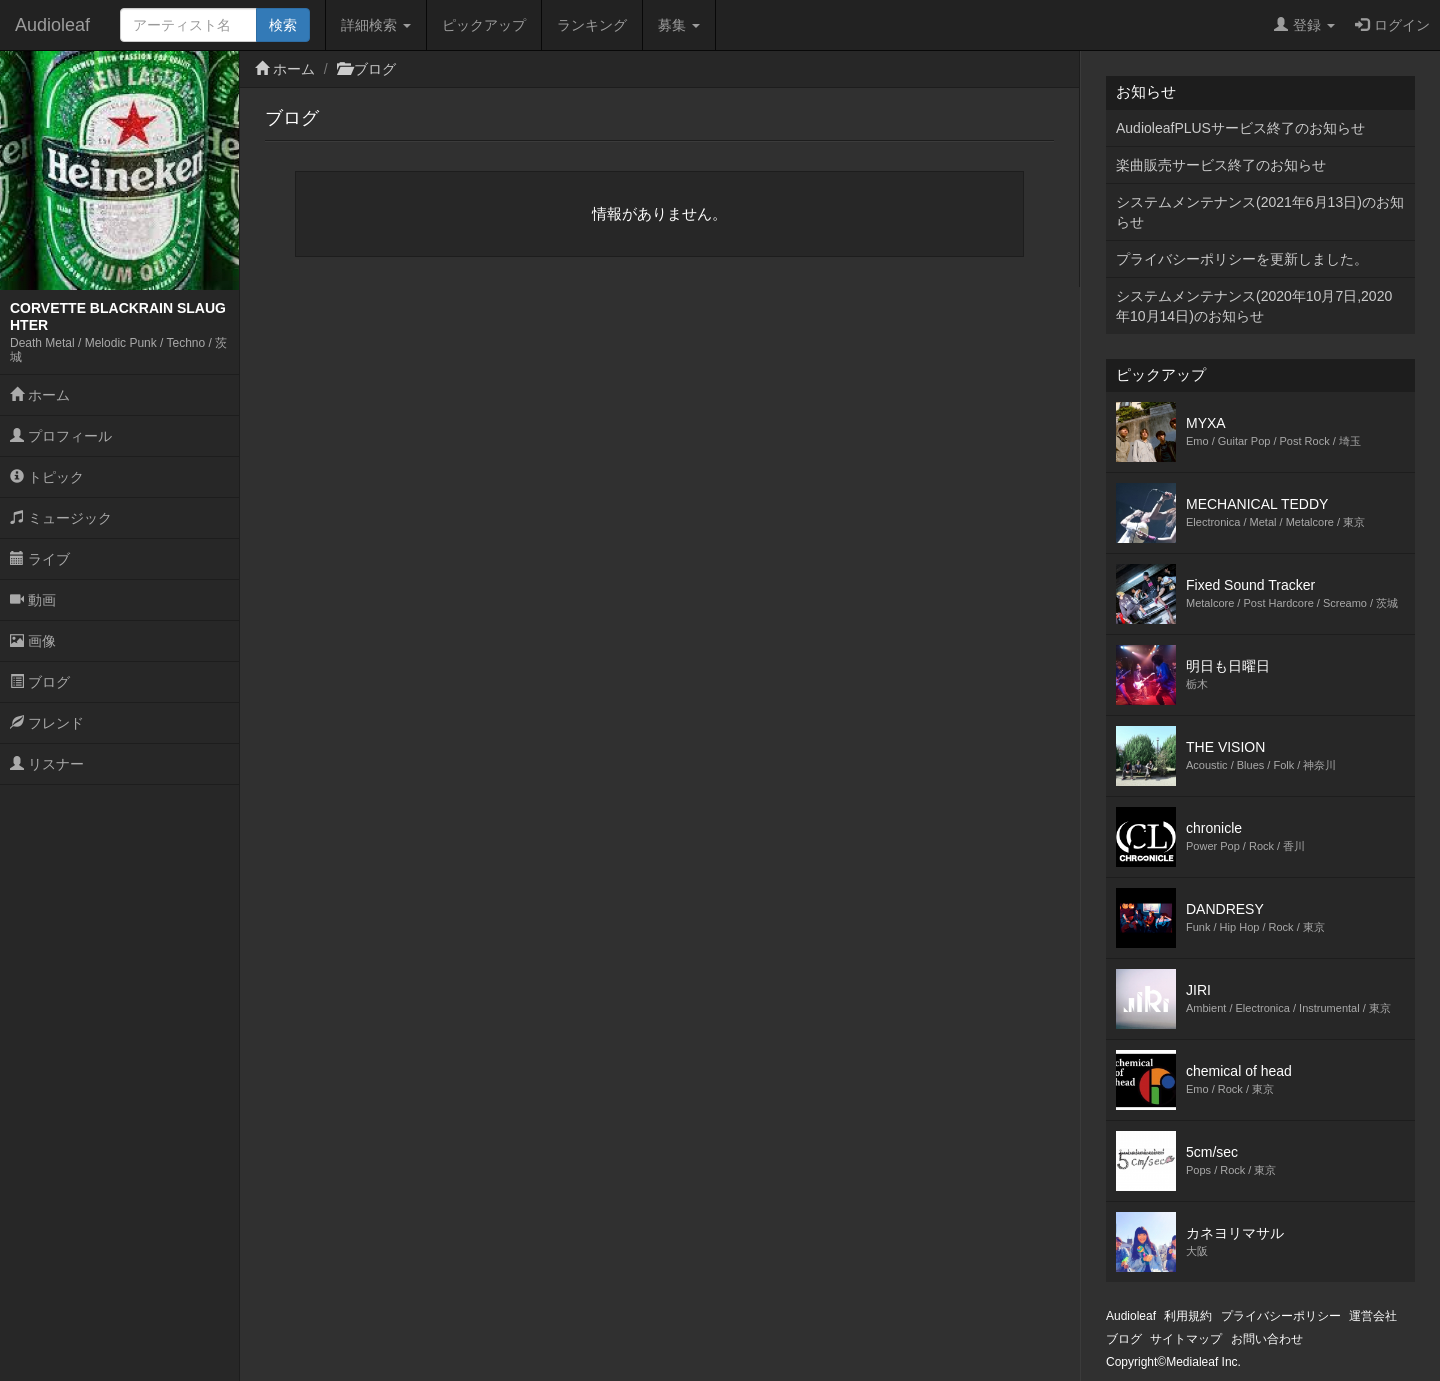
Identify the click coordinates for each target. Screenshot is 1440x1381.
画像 (33, 641)
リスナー (47, 764)
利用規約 (1188, 1316)
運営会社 (1373, 1316)
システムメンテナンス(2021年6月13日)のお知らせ (1260, 212)
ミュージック (61, 518)
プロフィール (61, 436)
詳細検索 (376, 25)
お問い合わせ (1267, 1339)
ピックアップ (484, 25)
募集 (679, 25)
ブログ (40, 682)
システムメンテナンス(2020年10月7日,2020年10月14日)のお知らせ (1254, 306)
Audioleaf (52, 25)
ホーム (40, 395)
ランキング (592, 25)
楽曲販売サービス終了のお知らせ (1221, 165)
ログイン (1392, 25)
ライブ (40, 559)
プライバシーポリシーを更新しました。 (1242, 259)
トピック (47, 477)
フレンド (47, 723)
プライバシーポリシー (1281, 1316)
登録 (1304, 25)
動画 (33, 600)
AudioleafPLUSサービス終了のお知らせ (1240, 128)
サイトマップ (1186, 1339)
